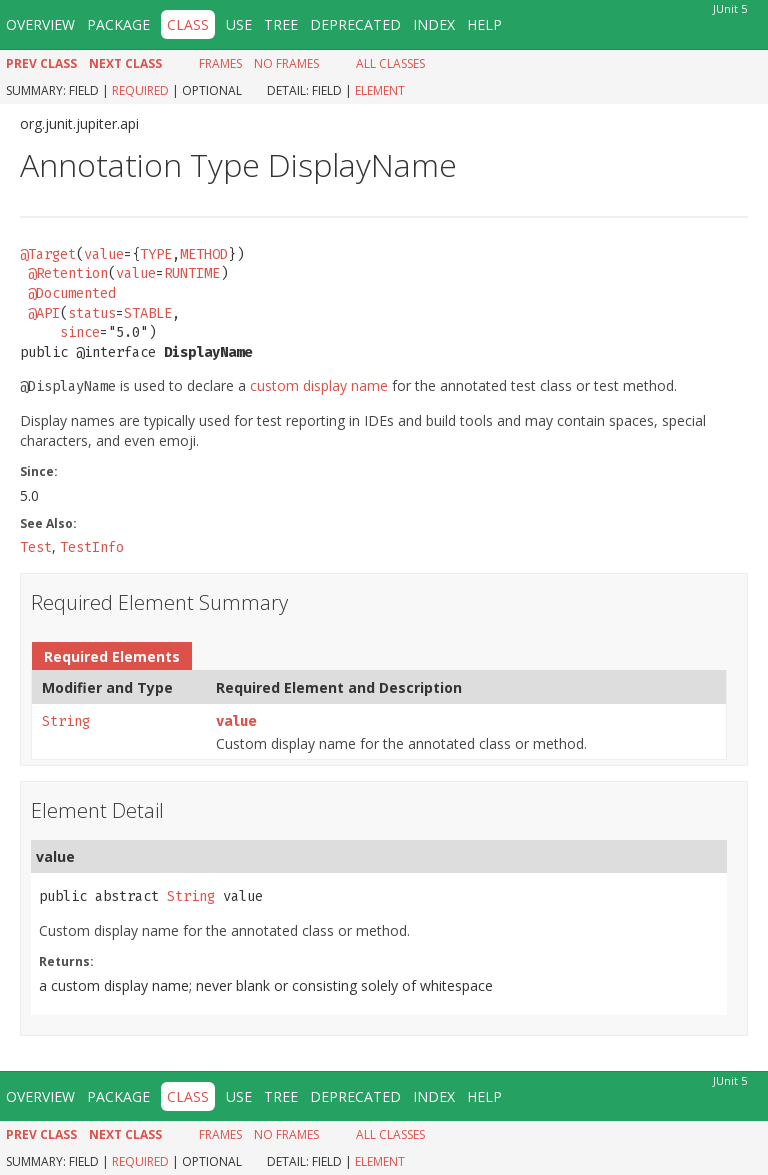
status (92, 313)
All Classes (390, 63)
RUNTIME (192, 273)
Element (380, 90)
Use (239, 24)
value (104, 254)
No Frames (286, 63)
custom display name (319, 385)
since (80, 332)
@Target (48, 254)
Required (140, 90)
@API (44, 313)
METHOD (204, 254)
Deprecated (355, 24)
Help (484, 24)
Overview (40, 24)
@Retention (68, 273)
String (66, 721)
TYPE (156, 254)
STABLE (148, 313)
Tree (281, 24)
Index (434, 24)
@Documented (72, 293)
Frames (220, 63)
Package (118, 24)
